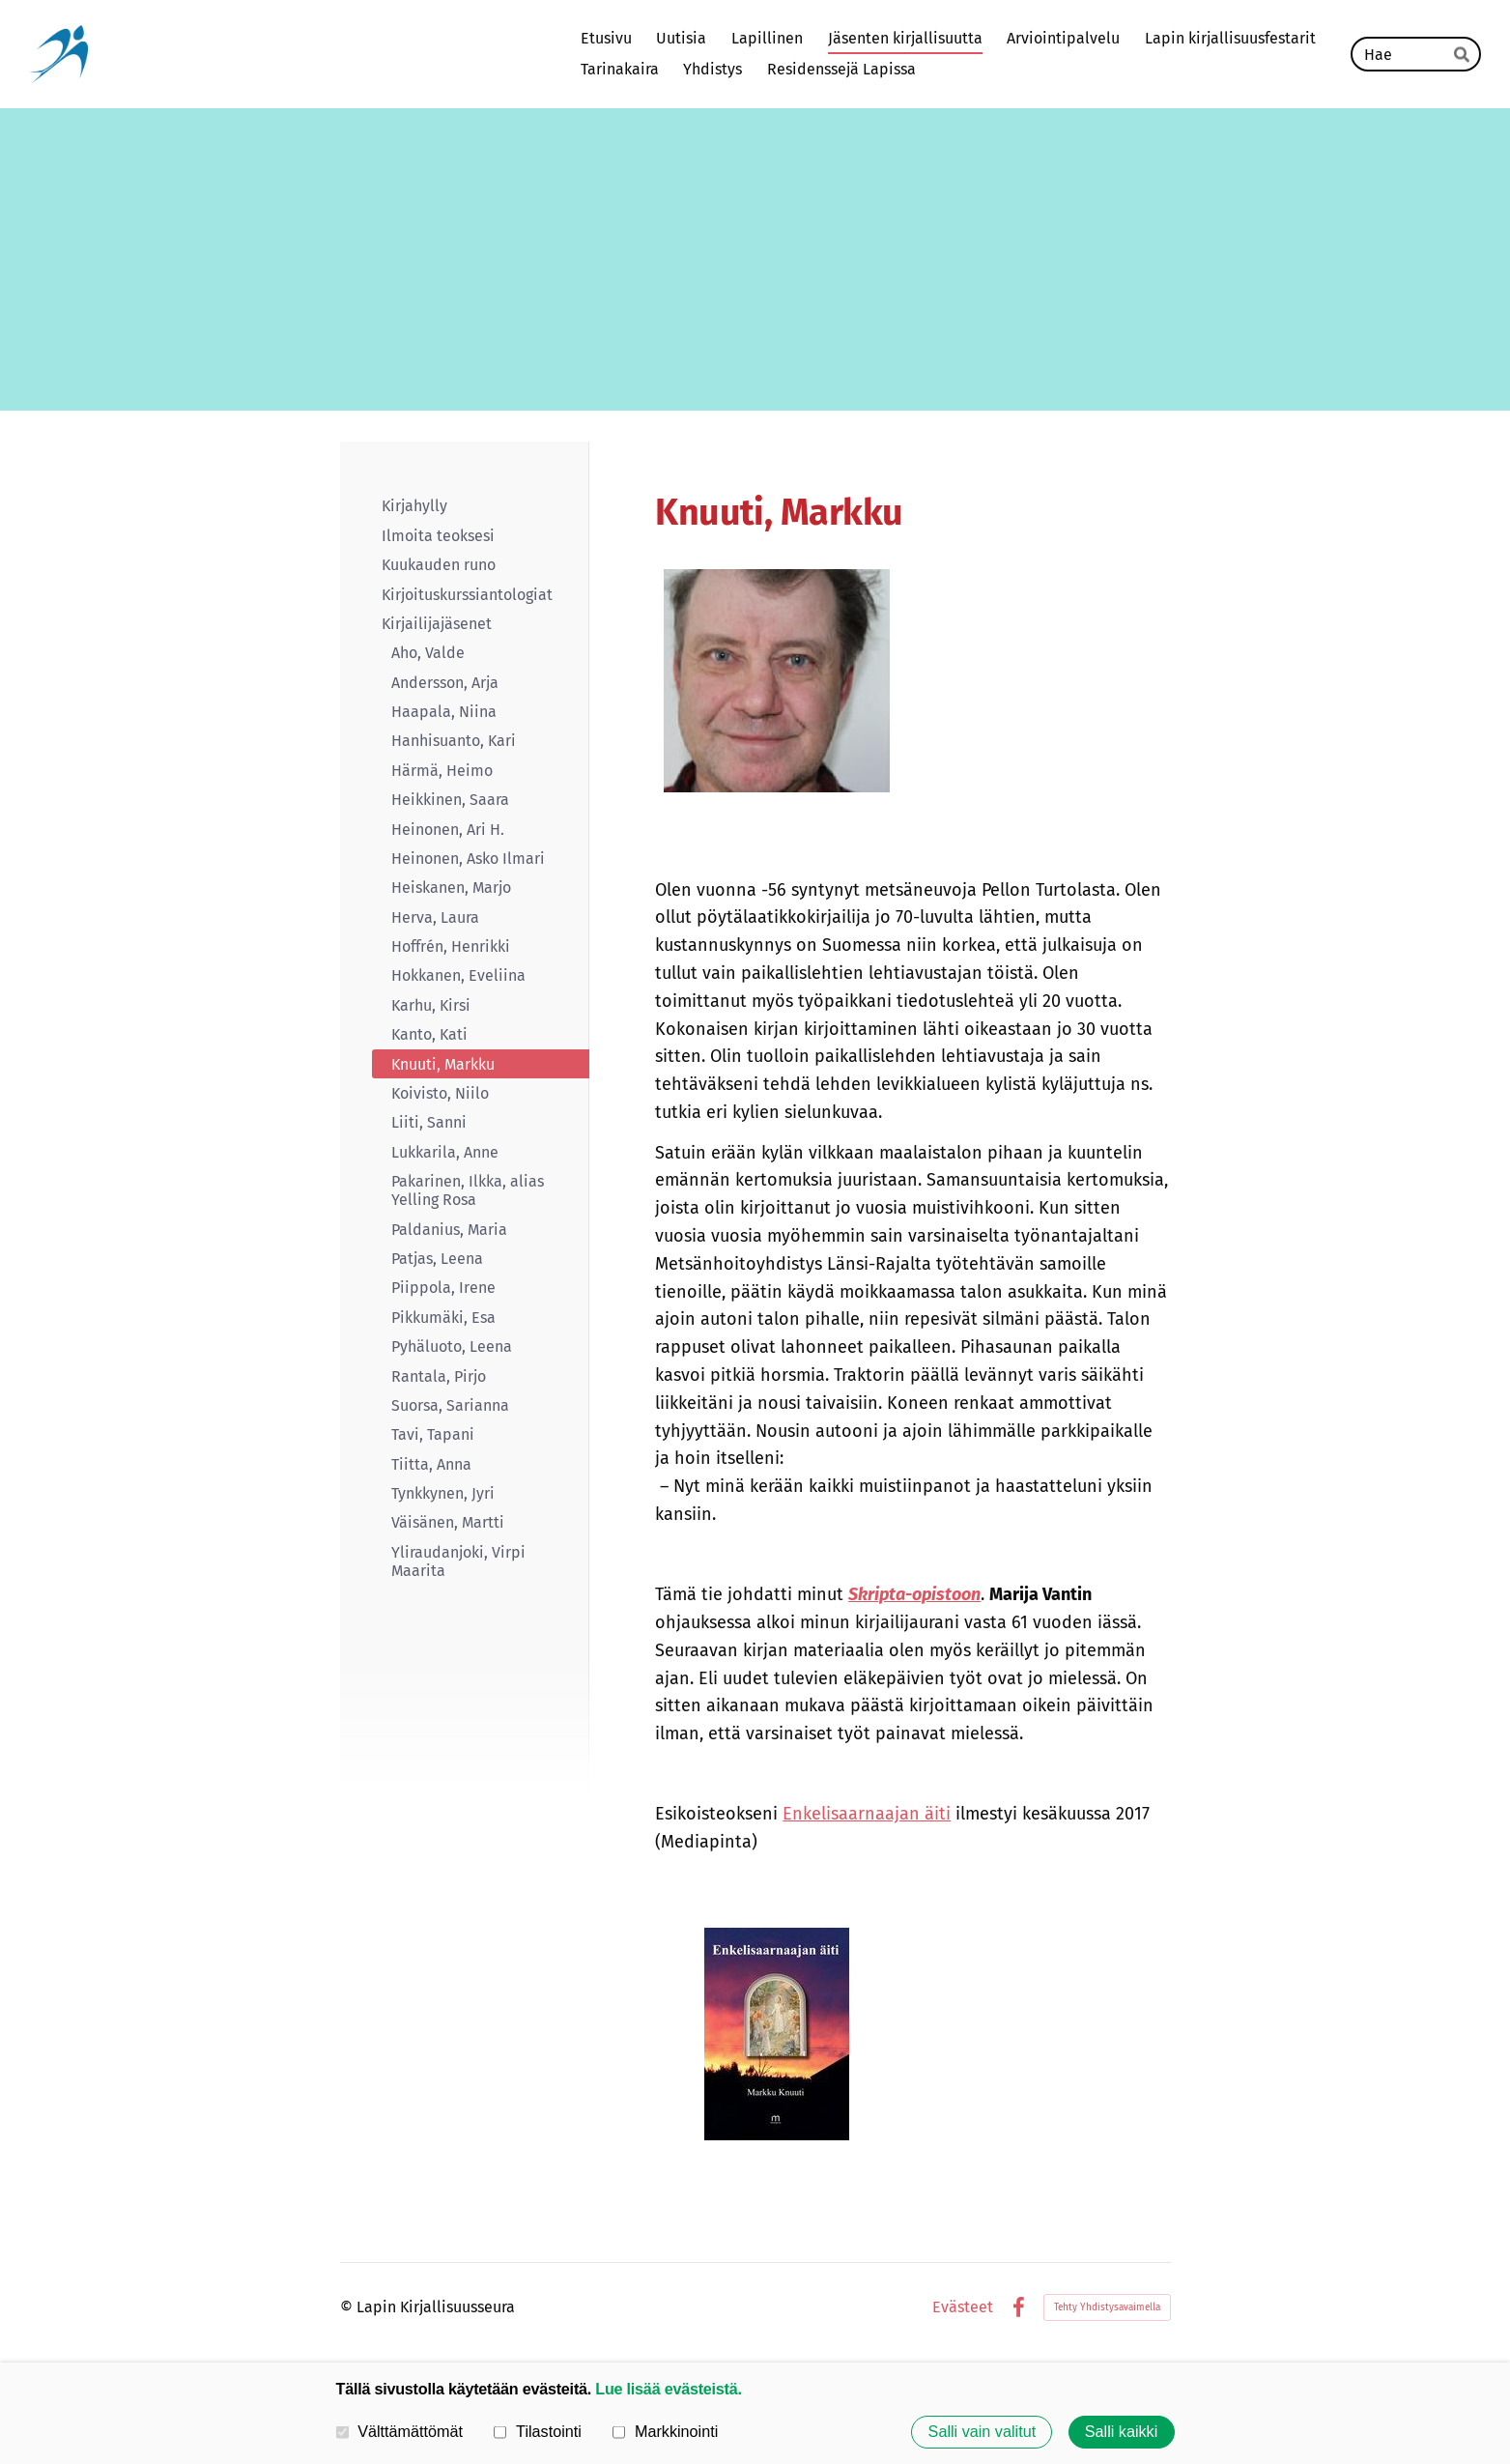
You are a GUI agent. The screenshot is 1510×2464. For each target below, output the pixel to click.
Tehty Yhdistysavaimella (1107, 2307)
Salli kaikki (1121, 2432)
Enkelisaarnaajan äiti (867, 1813)
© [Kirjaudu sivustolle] (348, 2307)
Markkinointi (665, 2431)
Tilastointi (537, 2431)
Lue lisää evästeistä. (668, 2388)
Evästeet (962, 2307)
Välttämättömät (400, 2431)
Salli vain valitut (982, 2432)
